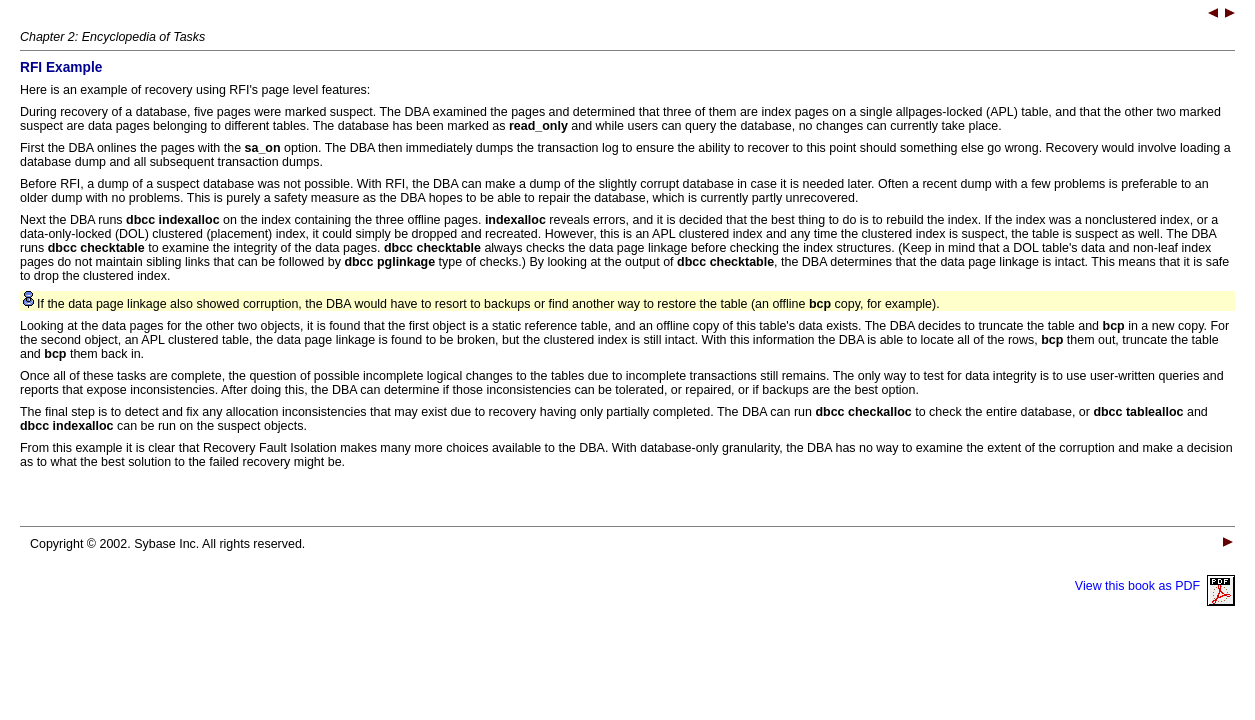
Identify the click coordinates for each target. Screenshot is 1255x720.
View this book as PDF (1155, 586)
